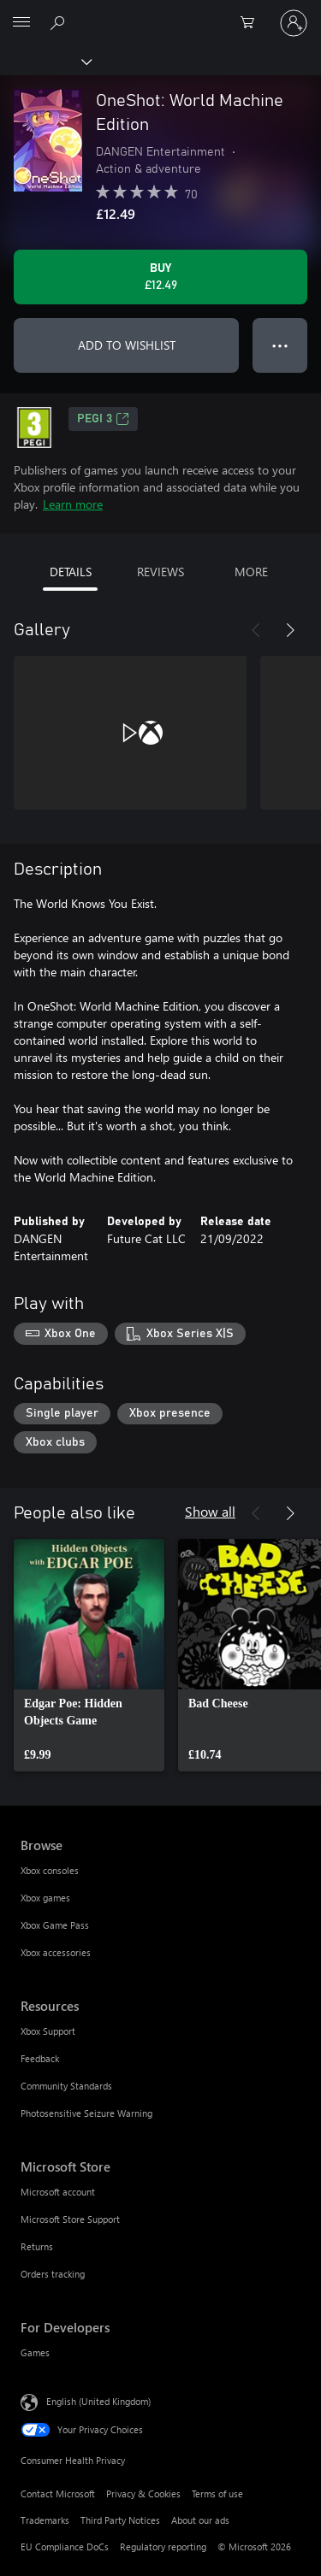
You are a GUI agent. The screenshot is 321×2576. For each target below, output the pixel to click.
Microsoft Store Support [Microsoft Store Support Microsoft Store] (70, 2219)
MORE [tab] (251, 571)
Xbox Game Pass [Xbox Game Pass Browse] (55, 1925)
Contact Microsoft (58, 2493)
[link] (89, 1655)
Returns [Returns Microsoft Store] (37, 2246)
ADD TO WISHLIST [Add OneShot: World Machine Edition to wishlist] (126, 345)
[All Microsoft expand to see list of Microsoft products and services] (21, 23)
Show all (210, 1511)
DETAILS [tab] (71, 571)
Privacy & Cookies (143, 2493)
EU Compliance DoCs (65, 2546)
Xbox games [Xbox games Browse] (45, 1897)
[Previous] (256, 630)
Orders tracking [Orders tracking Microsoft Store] (53, 2273)
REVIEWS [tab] (160, 571)
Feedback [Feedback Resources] (40, 2058)
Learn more (73, 504)
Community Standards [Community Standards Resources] (66, 2085)
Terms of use (217, 2493)
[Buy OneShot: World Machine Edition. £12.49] (160, 277)
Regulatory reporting (163, 2546)
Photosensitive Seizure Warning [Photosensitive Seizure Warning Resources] (86, 2113)
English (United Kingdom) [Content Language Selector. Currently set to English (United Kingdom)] (98, 2401)
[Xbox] (45, 60)
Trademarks (45, 2520)
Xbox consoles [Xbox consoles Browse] (50, 1870)
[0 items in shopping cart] (252, 23)
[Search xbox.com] (59, 22)
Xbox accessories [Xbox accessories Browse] (56, 1952)
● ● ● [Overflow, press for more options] (280, 345)
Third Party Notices (120, 2520)
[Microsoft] (160, 13)
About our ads (200, 2520)
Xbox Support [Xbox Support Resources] (48, 2031)
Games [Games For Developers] (35, 2352)
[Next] (290, 630)
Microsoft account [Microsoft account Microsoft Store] (58, 2191)
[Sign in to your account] (293, 23)
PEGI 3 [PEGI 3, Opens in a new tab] (103, 419)
